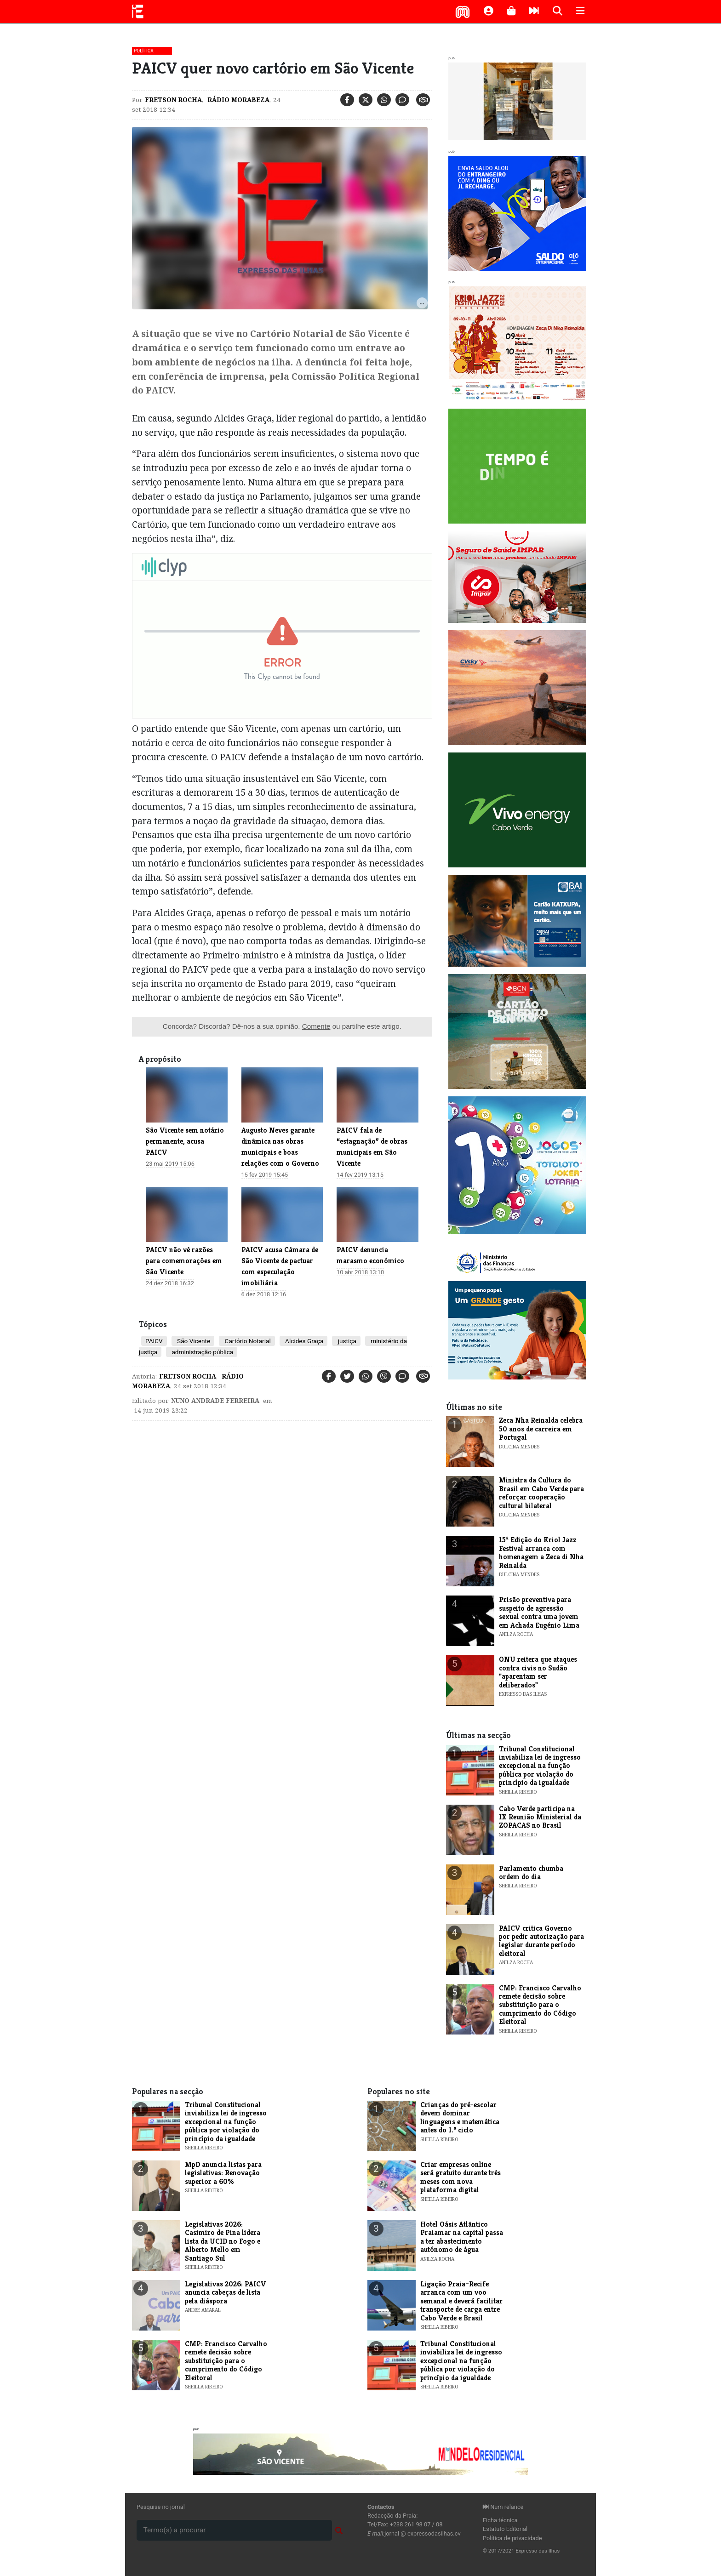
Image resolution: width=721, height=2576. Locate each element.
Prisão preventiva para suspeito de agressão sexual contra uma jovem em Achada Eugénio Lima (539, 1612)
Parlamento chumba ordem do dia (531, 1872)
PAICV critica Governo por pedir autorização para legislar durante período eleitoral (541, 1940)
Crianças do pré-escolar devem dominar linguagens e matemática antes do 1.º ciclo (459, 2117)
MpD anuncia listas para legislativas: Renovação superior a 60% (223, 2173)
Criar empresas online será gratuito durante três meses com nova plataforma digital (460, 2177)
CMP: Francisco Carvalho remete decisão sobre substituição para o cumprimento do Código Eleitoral (540, 2005)
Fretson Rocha (173, 100)
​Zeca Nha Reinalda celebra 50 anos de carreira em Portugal (541, 1428)
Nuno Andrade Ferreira (215, 1400)
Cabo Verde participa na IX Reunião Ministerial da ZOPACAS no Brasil (540, 1817)
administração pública (201, 1352)
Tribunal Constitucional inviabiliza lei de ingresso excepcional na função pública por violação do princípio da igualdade (540, 1766)
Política (144, 50)
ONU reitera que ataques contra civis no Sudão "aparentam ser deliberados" (538, 1671)
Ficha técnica (500, 2520)
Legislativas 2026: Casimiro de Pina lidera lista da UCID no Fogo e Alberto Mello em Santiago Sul (222, 2241)
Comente (316, 1026)
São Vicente (193, 1341)
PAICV (154, 1341)
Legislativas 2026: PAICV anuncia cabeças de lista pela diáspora (225, 2292)
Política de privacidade (512, 2538)
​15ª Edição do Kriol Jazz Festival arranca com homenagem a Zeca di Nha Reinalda (541, 1552)
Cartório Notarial (247, 1341)
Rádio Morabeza (237, 100)
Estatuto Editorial (505, 2528)
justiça (346, 1341)
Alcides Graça (304, 1341)
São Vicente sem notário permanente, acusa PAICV (185, 1141)
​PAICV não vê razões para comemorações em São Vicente (184, 1261)
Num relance (503, 2506)
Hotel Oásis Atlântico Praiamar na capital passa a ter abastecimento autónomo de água (461, 2236)
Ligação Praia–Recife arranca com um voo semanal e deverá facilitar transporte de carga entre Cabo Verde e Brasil (461, 2301)
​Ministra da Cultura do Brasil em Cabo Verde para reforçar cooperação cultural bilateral (541, 1492)
